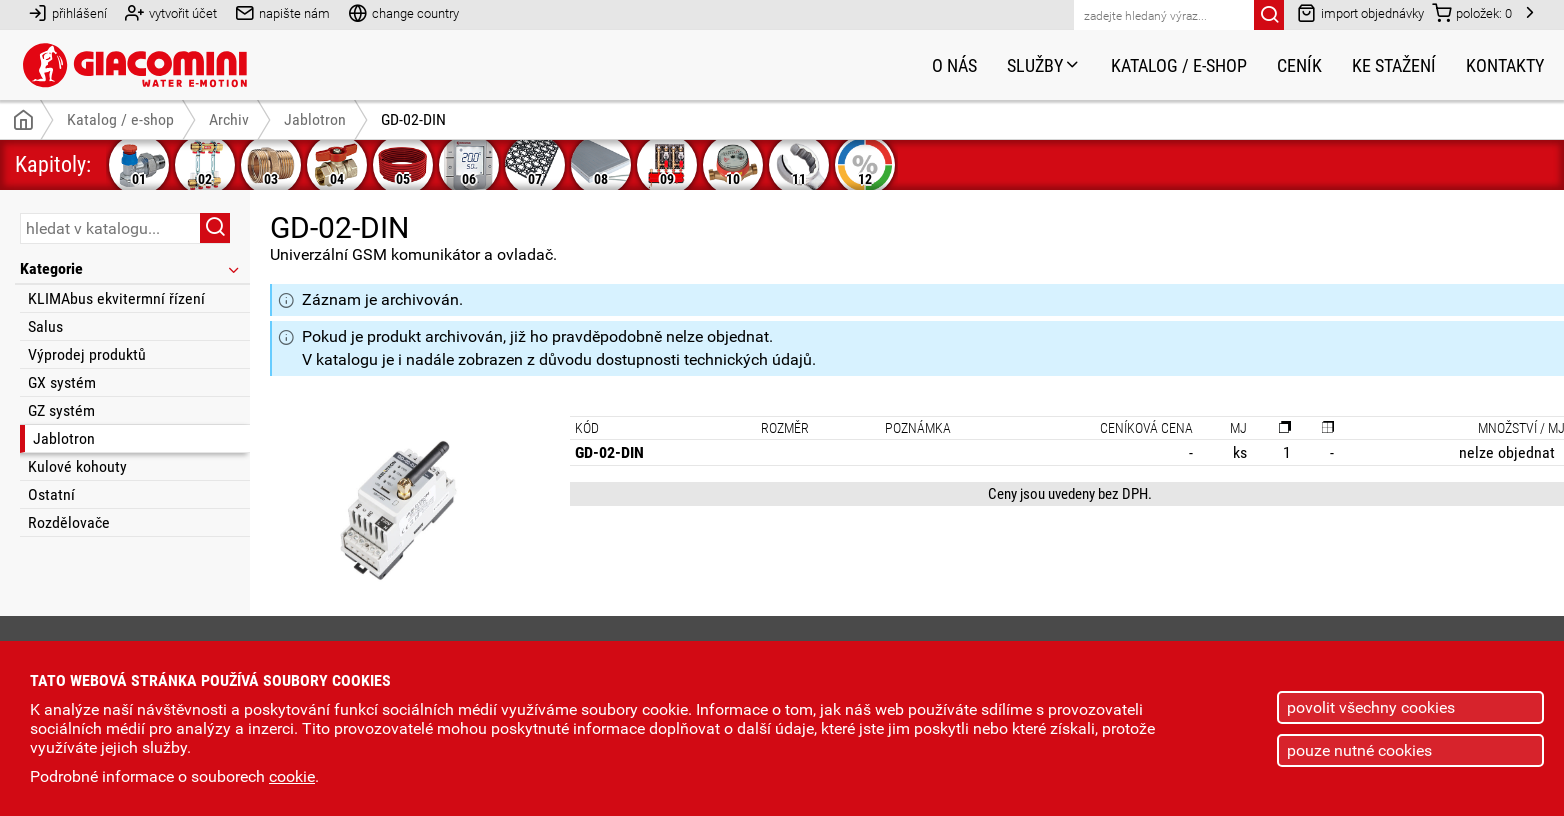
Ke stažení (1394, 65)
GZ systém (61, 410)
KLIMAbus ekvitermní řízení (116, 298)
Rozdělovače (69, 522)
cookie (292, 776)
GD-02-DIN (413, 119)
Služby (1044, 65)
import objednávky (1360, 12)
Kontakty (1505, 65)
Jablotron (64, 438)
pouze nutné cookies (1359, 750)
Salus (45, 326)
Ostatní (51, 494)
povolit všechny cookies (1371, 707)
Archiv (229, 119)
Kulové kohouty (77, 466)
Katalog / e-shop (1179, 65)
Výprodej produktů (87, 354)
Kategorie (131, 268)
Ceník (1299, 65)
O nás (954, 65)
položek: (1472, 12)
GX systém (62, 382)
